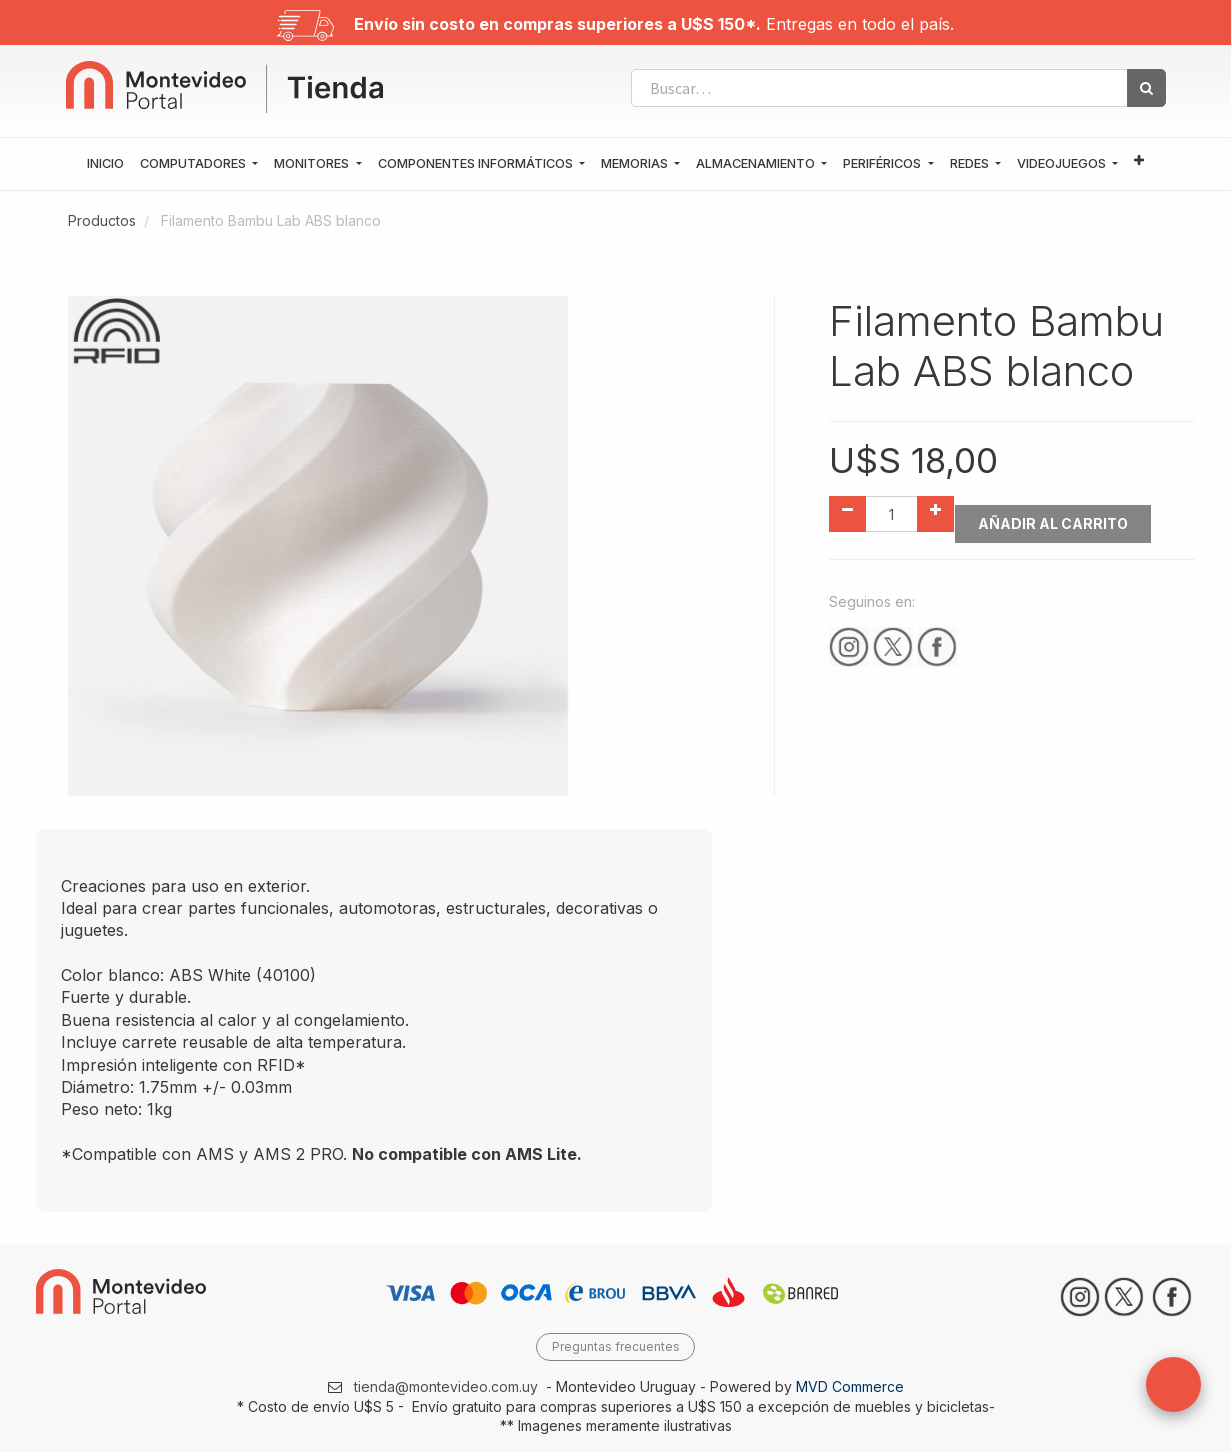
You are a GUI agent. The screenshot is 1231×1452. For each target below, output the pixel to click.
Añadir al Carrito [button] (1062, 514)
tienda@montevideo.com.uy (446, 1386)
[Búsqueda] (1146, 88)
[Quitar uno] (847, 514)
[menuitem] (105, 164)
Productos (102, 220)
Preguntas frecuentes (616, 1346)
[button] (1139, 161)
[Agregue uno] (935, 514)
